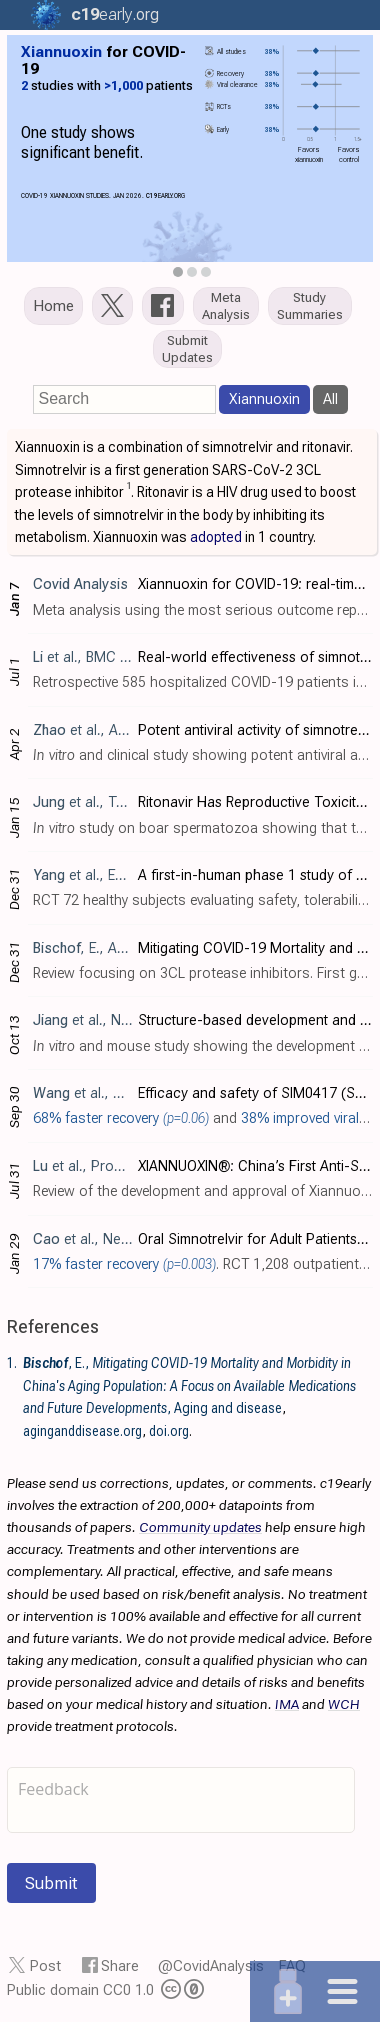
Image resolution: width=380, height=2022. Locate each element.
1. (12, 1363)
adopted (216, 537)
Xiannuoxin (264, 399)
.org (110, 14)
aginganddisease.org (82, 1431)
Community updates (200, 1527)
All (330, 399)
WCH (344, 1704)
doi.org (169, 1431)
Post (45, 1966)
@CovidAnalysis (211, 1966)
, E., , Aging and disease (189, 1385)
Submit (51, 1883)
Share (120, 1966)
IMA (287, 1704)
